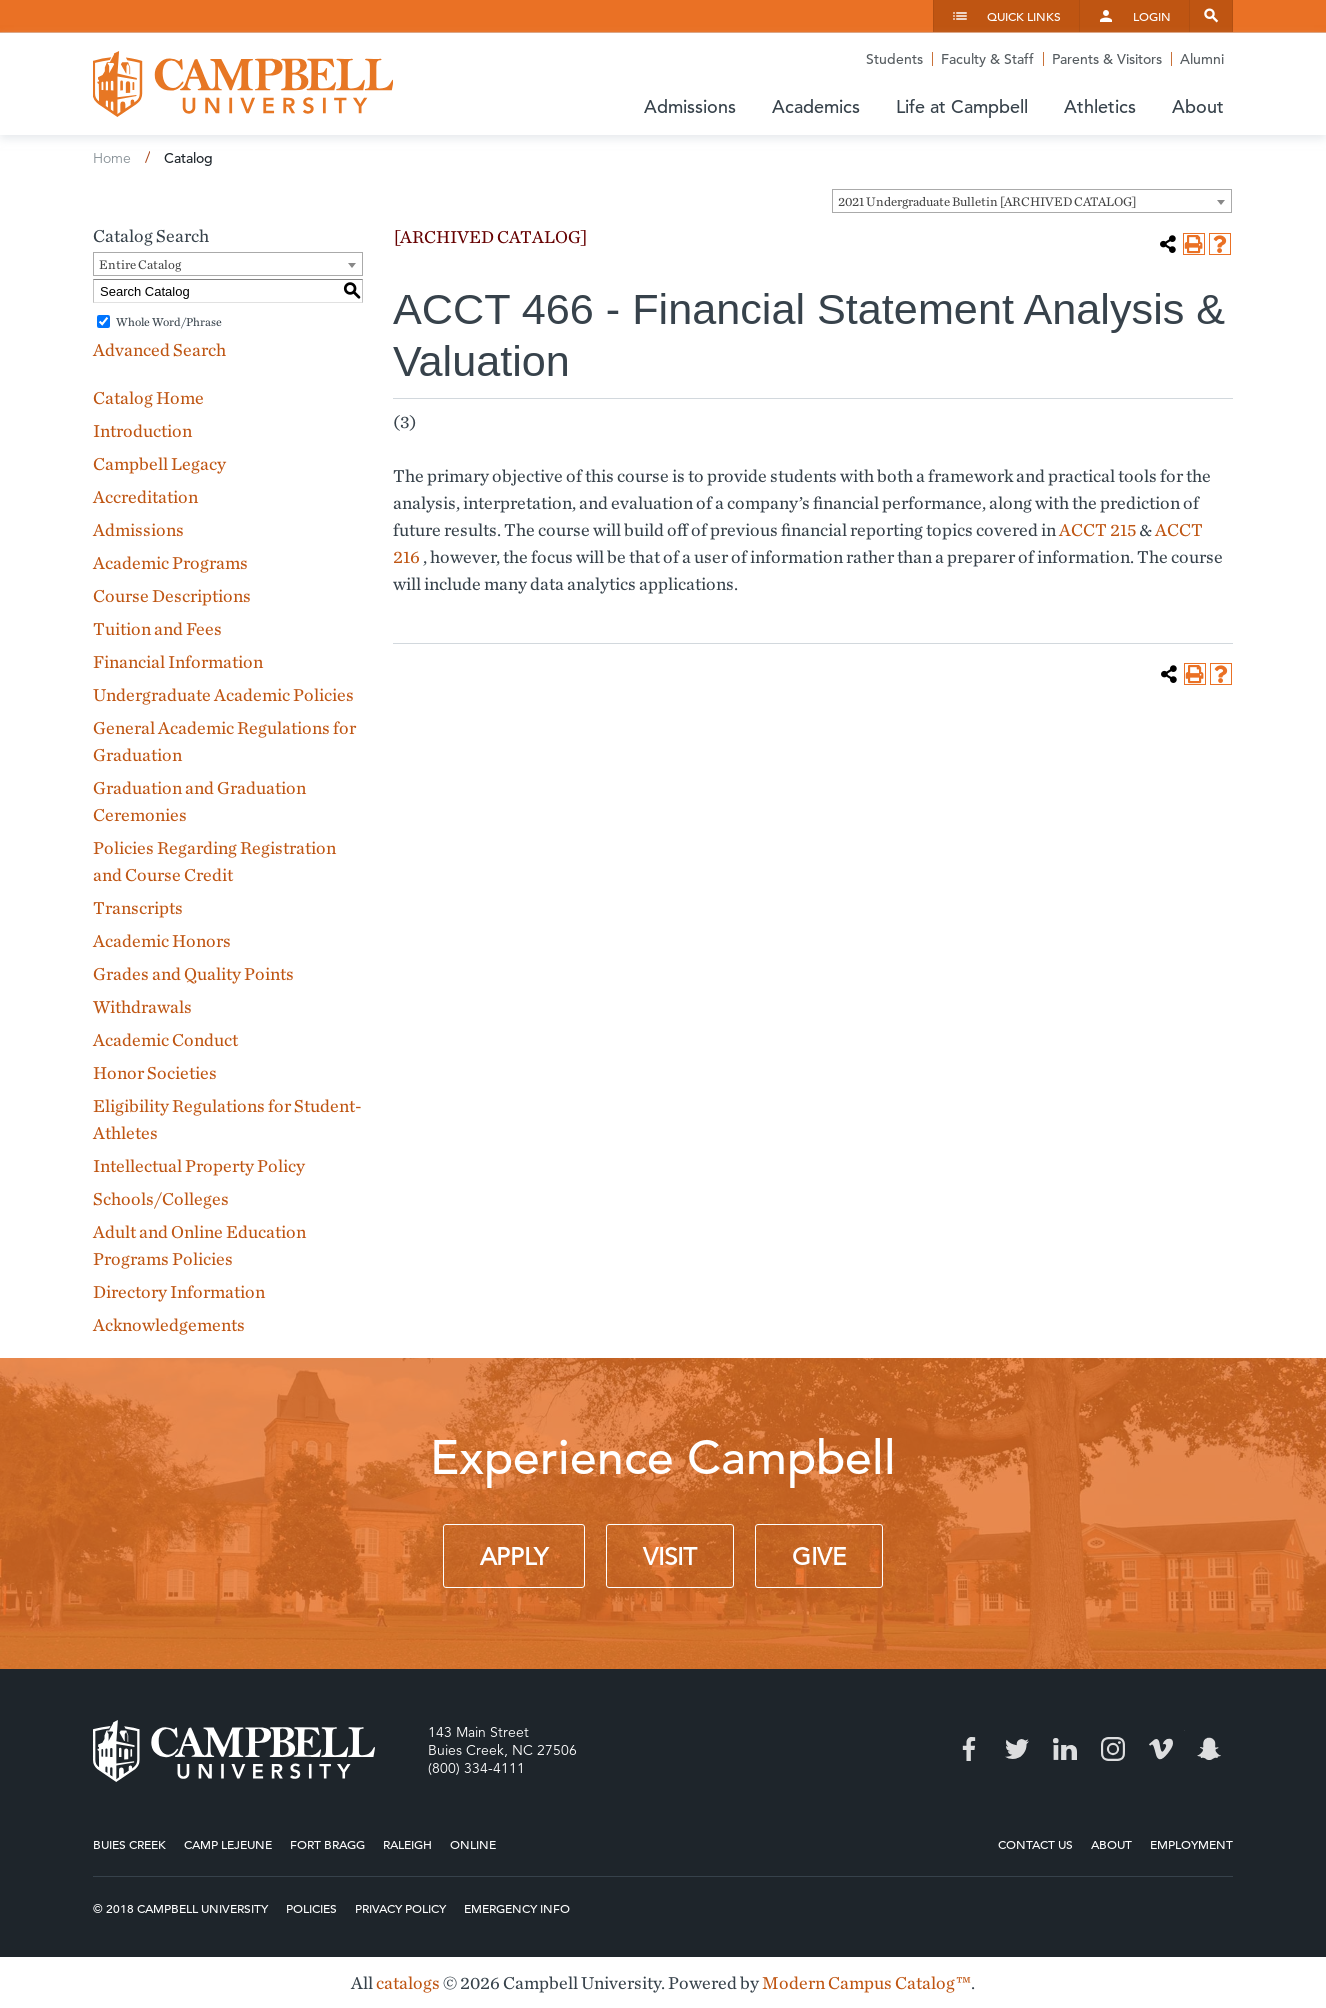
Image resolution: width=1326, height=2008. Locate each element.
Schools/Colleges (161, 1198)
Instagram (1113, 1749)
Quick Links (1024, 16)
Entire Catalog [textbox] (140, 264)
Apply (514, 1557)
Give (819, 1557)
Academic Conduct (165, 1039)
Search (1211, 16)
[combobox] (1032, 201)
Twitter (1017, 1749)
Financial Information (178, 661)
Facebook (969, 1749)
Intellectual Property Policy (199, 1165)
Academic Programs (170, 562)
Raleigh (407, 1844)
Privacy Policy (400, 1908)
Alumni (1202, 59)
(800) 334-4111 (476, 1768)
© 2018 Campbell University (180, 1908)
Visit (670, 1557)
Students (894, 59)
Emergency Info (517, 1908)
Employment (1191, 1844)
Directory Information (179, 1291)
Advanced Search (159, 349)
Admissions (138, 529)
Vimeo (1161, 1749)
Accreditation (145, 496)
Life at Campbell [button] (962, 106)
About (1111, 1844)
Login (1152, 16)
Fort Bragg (327, 1844)
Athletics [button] (1100, 106)
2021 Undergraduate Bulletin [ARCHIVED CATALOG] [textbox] (987, 201)
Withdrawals (142, 1006)
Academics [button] (816, 106)
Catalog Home (148, 397)
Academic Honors (162, 940)
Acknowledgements (169, 1324)
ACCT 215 (1097, 529)
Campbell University (243, 84)
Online (473, 1844)
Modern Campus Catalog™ (866, 1982)
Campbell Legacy (159, 463)
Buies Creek (129, 1844)
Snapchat (1209, 1749)
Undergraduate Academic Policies (223, 694)
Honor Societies (155, 1072)
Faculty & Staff (987, 59)
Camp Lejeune (228, 1844)
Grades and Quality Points (193, 973)
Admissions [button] (690, 106)
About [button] (1198, 106)
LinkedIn (1065, 1749)
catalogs (408, 1982)
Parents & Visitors (1107, 59)
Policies (311, 1908)
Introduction (142, 430)
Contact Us (1035, 1844)
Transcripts (138, 907)
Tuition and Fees (157, 628)
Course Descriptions (172, 595)
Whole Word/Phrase (169, 321)
